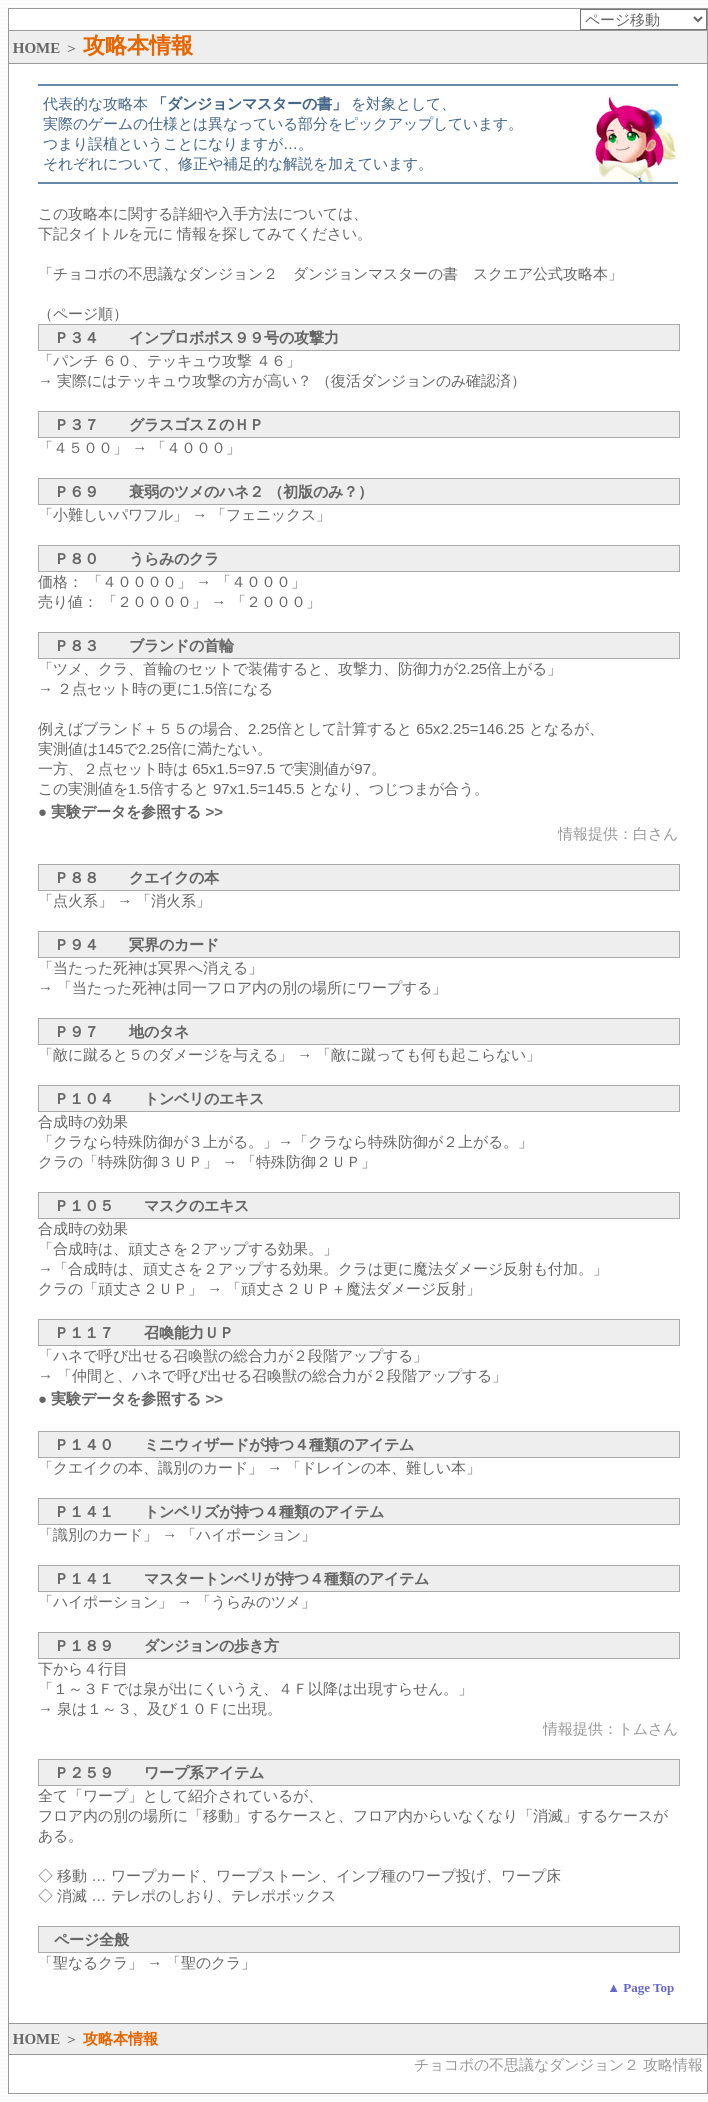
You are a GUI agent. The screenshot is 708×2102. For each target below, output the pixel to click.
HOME (37, 48)
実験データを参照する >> (137, 811)
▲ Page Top (640, 1987)
